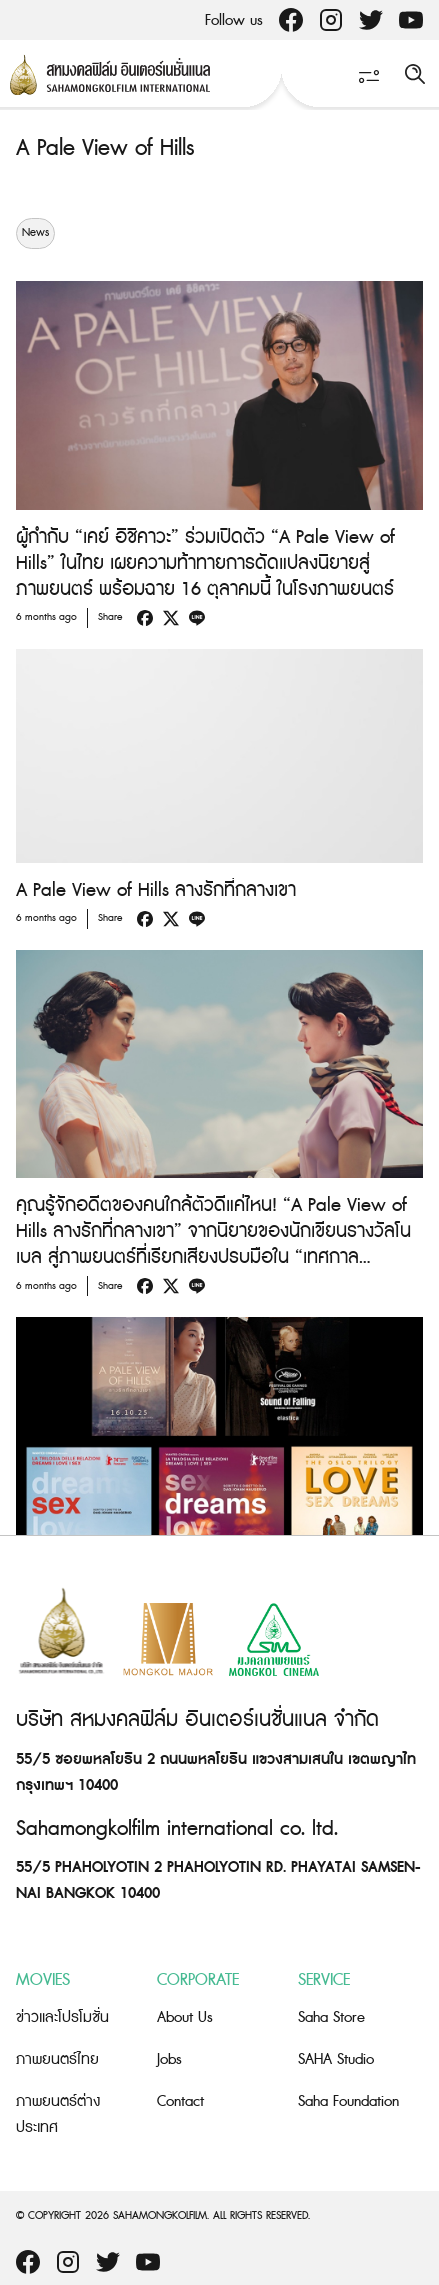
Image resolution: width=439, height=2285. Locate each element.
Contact (180, 2101)
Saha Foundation (348, 2101)
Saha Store (331, 2017)
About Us (185, 2017)
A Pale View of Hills (105, 148)
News (35, 233)
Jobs (169, 2059)
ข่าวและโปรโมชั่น (62, 2017)
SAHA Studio (336, 2059)
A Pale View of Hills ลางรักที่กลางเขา (156, 890)
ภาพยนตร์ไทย (57, 2059)
